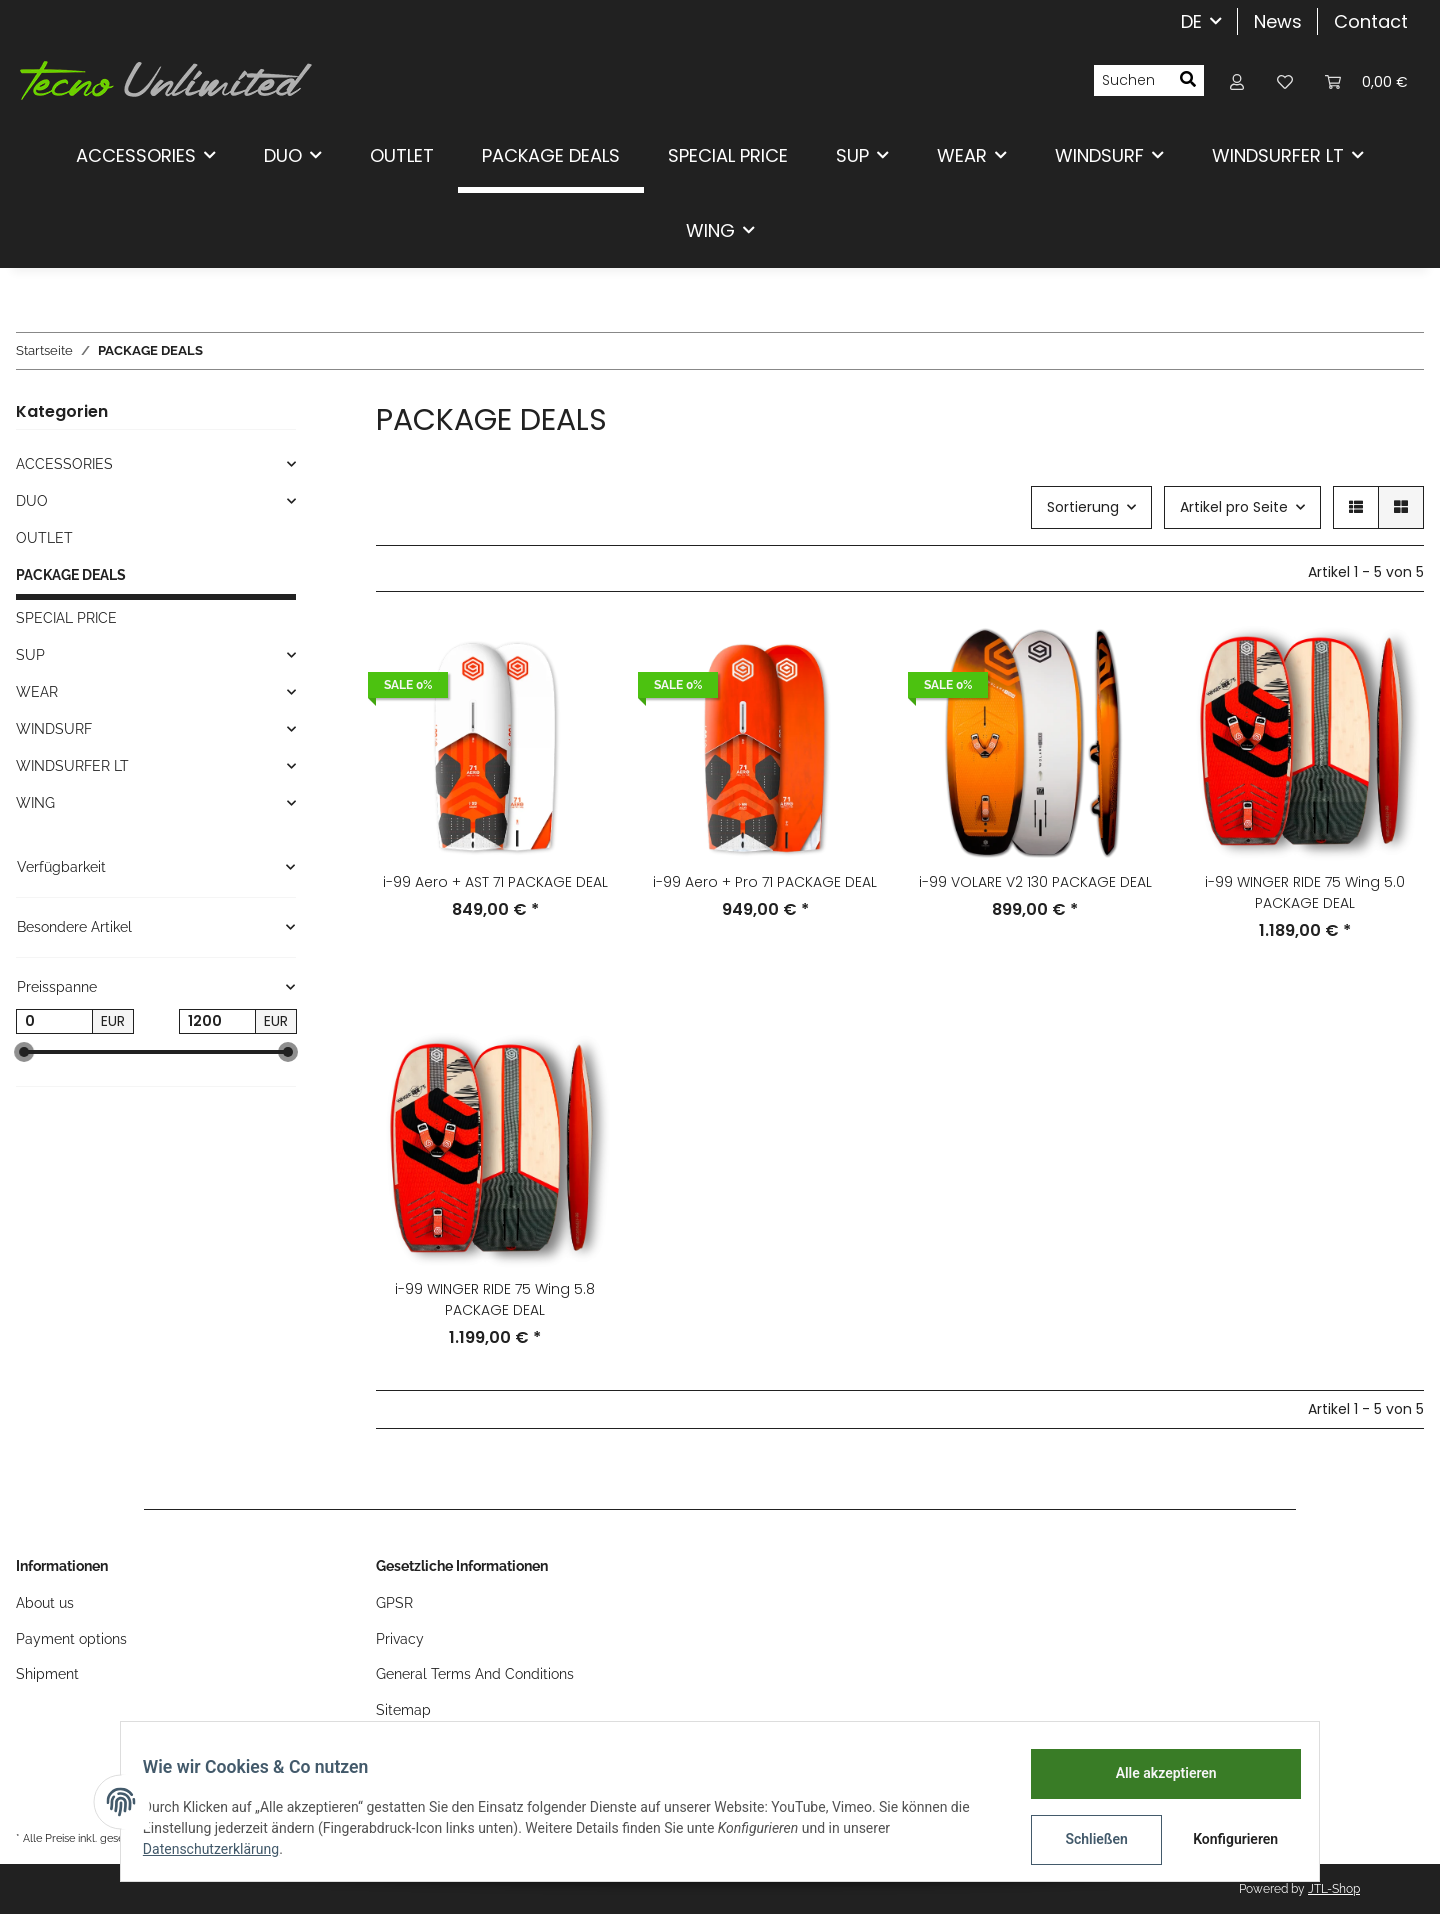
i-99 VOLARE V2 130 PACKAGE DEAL (1035, 882)
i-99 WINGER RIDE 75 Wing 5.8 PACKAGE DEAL (495, 1299)
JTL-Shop (1334, 1889)
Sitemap (403, 1710)
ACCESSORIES (64, 464)
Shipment (47, 1674)
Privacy (400, 1639)
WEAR (37, 692)
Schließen (1086, 1839)
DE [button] (1191, 21)
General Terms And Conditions (475, 1674)
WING (35, 803)
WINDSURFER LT (72, 766)
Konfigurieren (1227, 1839)
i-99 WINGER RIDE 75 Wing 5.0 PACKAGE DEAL (1305, 892)
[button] (1237, 80)
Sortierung (1083, 507)
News (1278, 21)
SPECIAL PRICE (66, 618)
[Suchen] (1133, 81)
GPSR (394, 1603)
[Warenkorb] (1366, 80)
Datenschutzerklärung (221, 1849)
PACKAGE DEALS (71, 575)
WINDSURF (54, 729)
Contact (1371, 21)
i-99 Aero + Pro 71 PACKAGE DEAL (765, 882)
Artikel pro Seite (1234, 507)
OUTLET (44, 538)
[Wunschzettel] (1285, 80)
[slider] (24, 1052)
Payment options (71, 1639)
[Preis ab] (54, 1022)
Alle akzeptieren (1155, 1773)
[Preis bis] (217, 1022)
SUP (30, 655)
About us (45, 1603)
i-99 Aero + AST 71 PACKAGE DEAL (495, 882)
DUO (32, 501)
